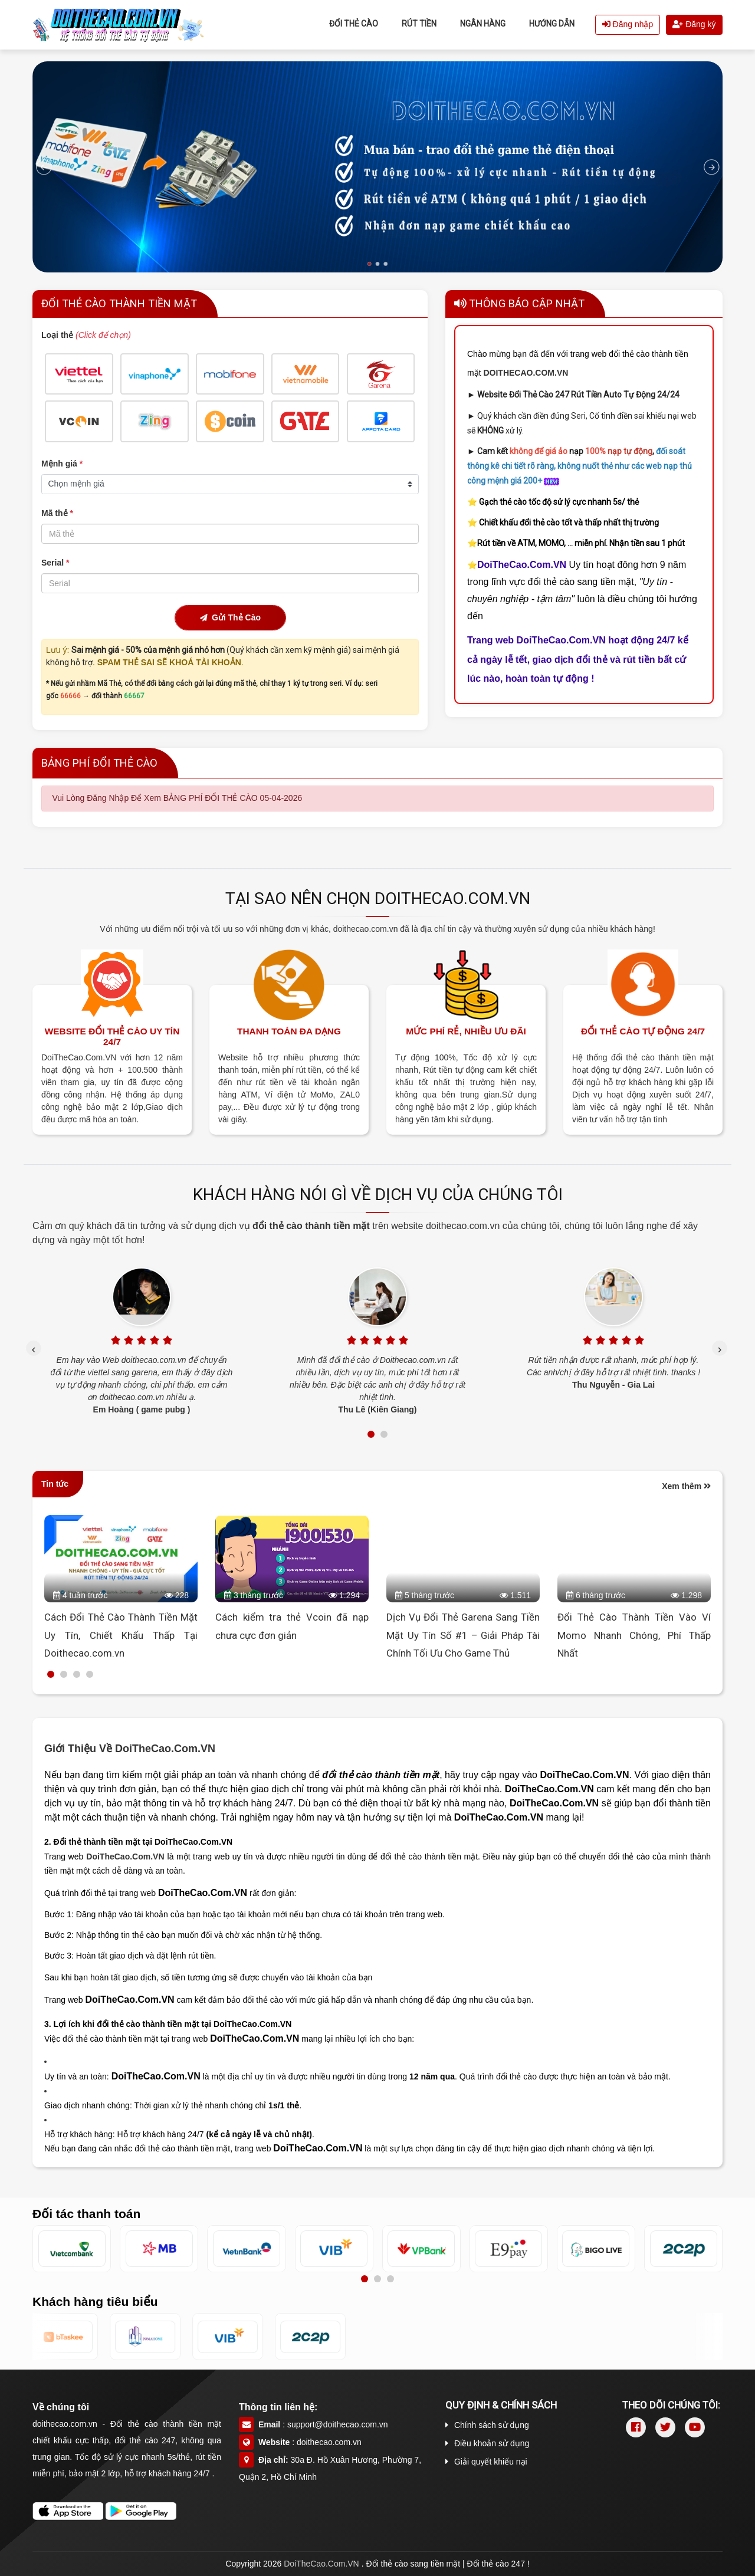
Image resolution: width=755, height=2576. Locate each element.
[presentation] (33, 1348)
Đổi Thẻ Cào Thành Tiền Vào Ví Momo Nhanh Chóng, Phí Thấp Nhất (634, 1634)
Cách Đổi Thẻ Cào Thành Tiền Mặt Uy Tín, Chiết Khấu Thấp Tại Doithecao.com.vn (121, 1634)
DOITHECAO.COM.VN (525, 372)
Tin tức (54, 1484)
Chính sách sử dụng (487, 2425)
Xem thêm (686, 1486)
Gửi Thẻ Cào (230, 617)
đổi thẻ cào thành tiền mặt (312, 1226)
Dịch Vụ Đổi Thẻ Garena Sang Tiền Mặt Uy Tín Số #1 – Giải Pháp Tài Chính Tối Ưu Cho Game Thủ (463, 1634)
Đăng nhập (628, 24)
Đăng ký (693, 24)
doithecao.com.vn (329, 2442)
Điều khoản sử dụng (487, 2443)
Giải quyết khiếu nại (486, 2461)
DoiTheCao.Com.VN (125, 1856)
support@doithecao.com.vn (337, 2424)
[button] (371, 1434)
